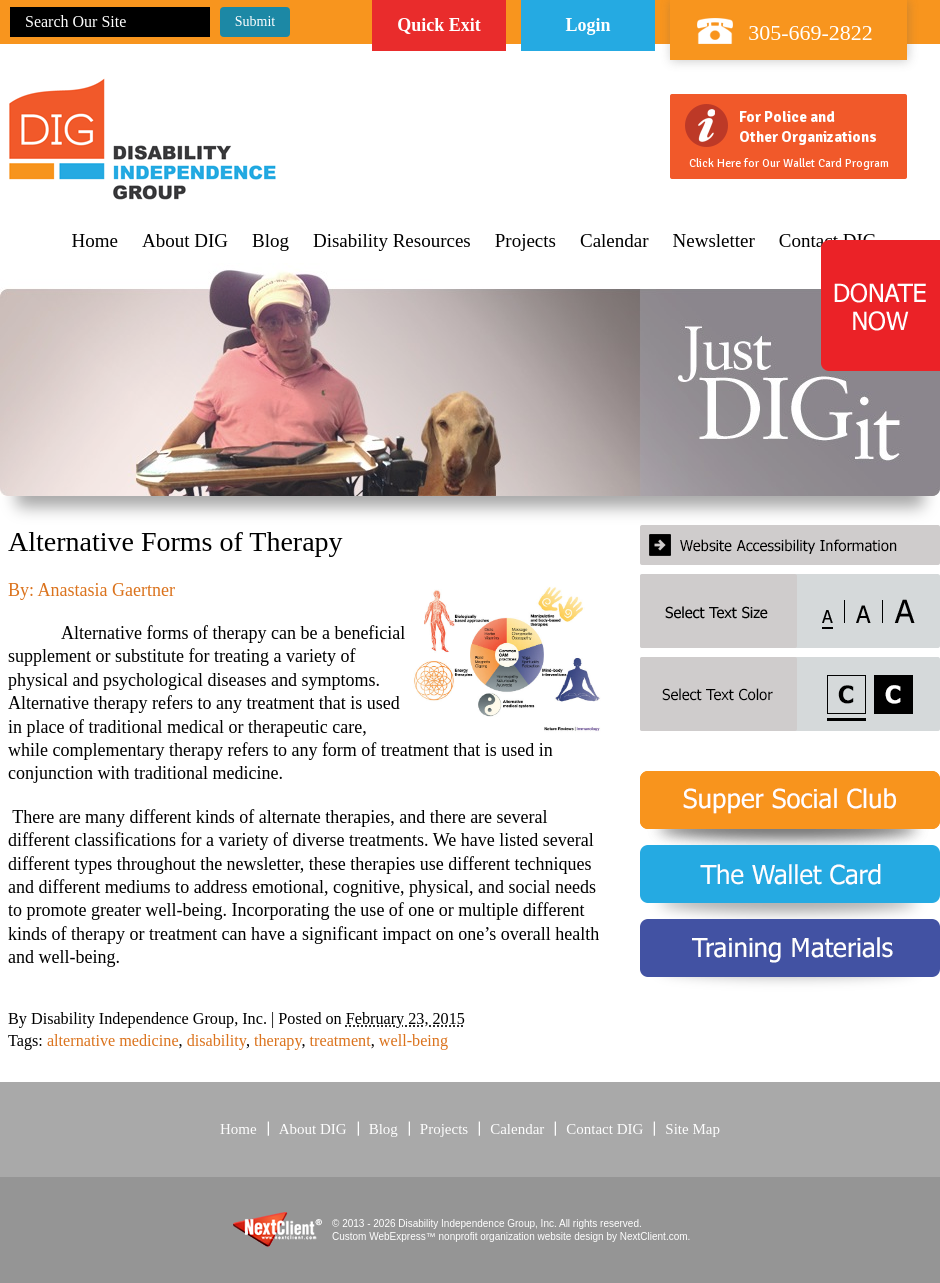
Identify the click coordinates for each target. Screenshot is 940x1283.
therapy (278, 1041)
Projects (525, 241)
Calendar (614, 241)
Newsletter (714, 241)
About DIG (185, 241)
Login (587, 25)
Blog (270, 241)
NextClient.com (654, 1236)
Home (95, 241)
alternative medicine (113, 1041)
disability (216, 1041)
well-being (413, 1041)
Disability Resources (392, 241)
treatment (340, 1041)
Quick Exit (439, 25)
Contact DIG (604, 1129)
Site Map (692, 1129)
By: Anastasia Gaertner (91, 590)
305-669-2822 (810, 32)
